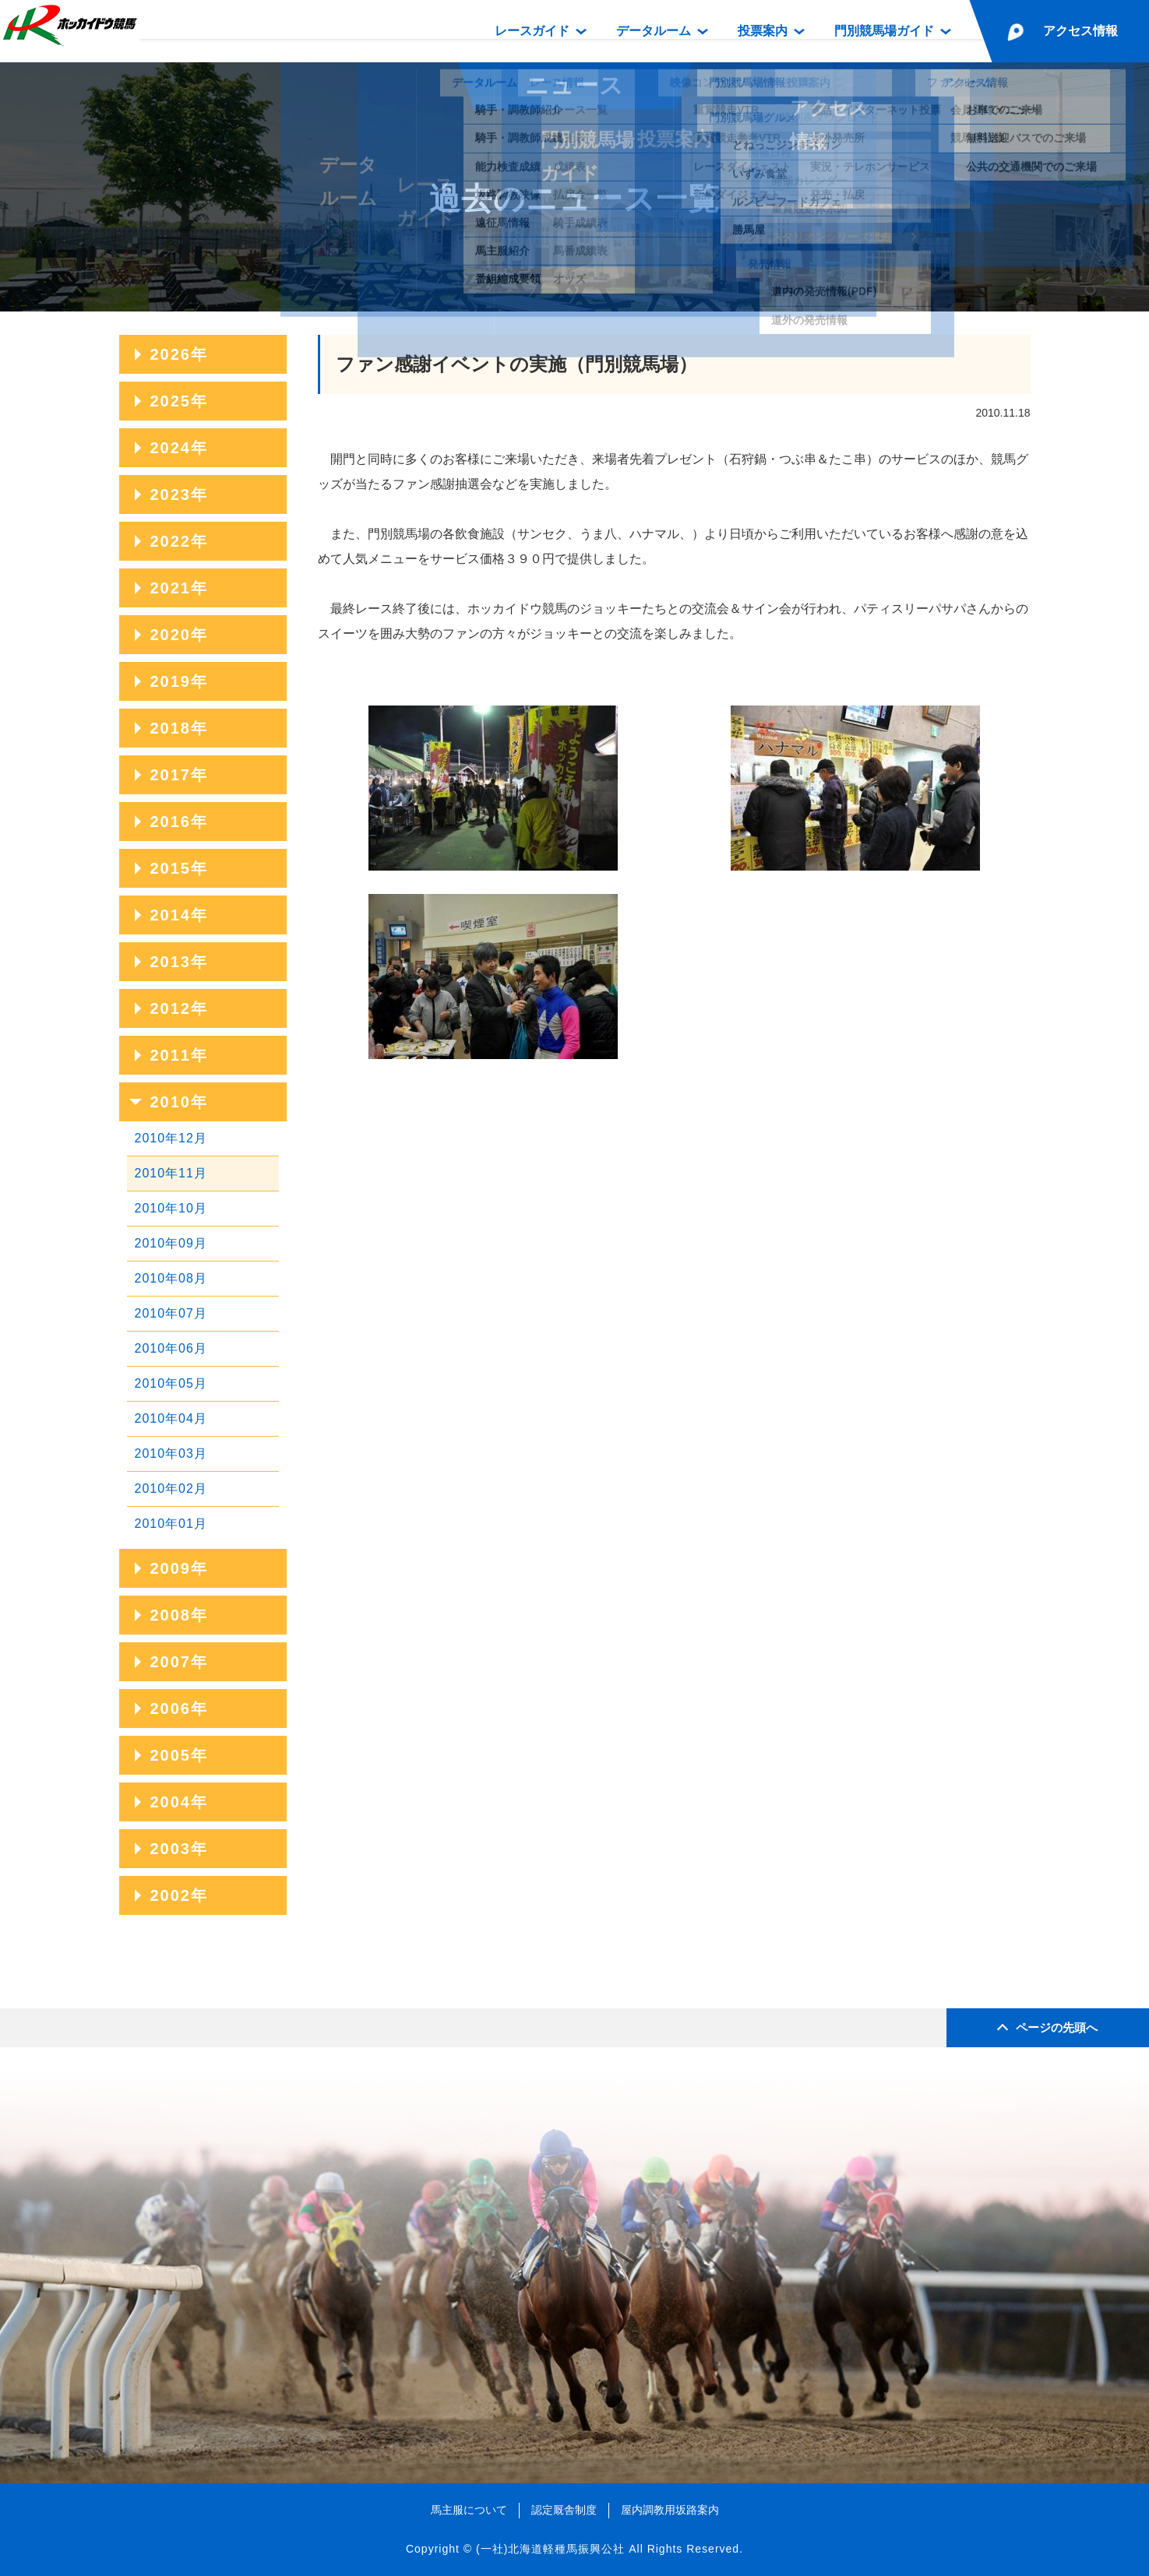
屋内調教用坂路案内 (670, 2510)
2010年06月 (171, 1348)
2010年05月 (171, 1383)
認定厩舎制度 (564, 2510)
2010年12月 (171, 1138)
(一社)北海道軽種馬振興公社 (550, 2549)
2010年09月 (171, 1243)
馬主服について (469, 2510)
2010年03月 (171, 1453)
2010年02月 (171, 1488)
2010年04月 (171, 1418)
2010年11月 (171, 1173)
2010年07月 (171, 1313)
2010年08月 (171, 1278)
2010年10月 (171, 1208)
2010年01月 (171, 1523)
